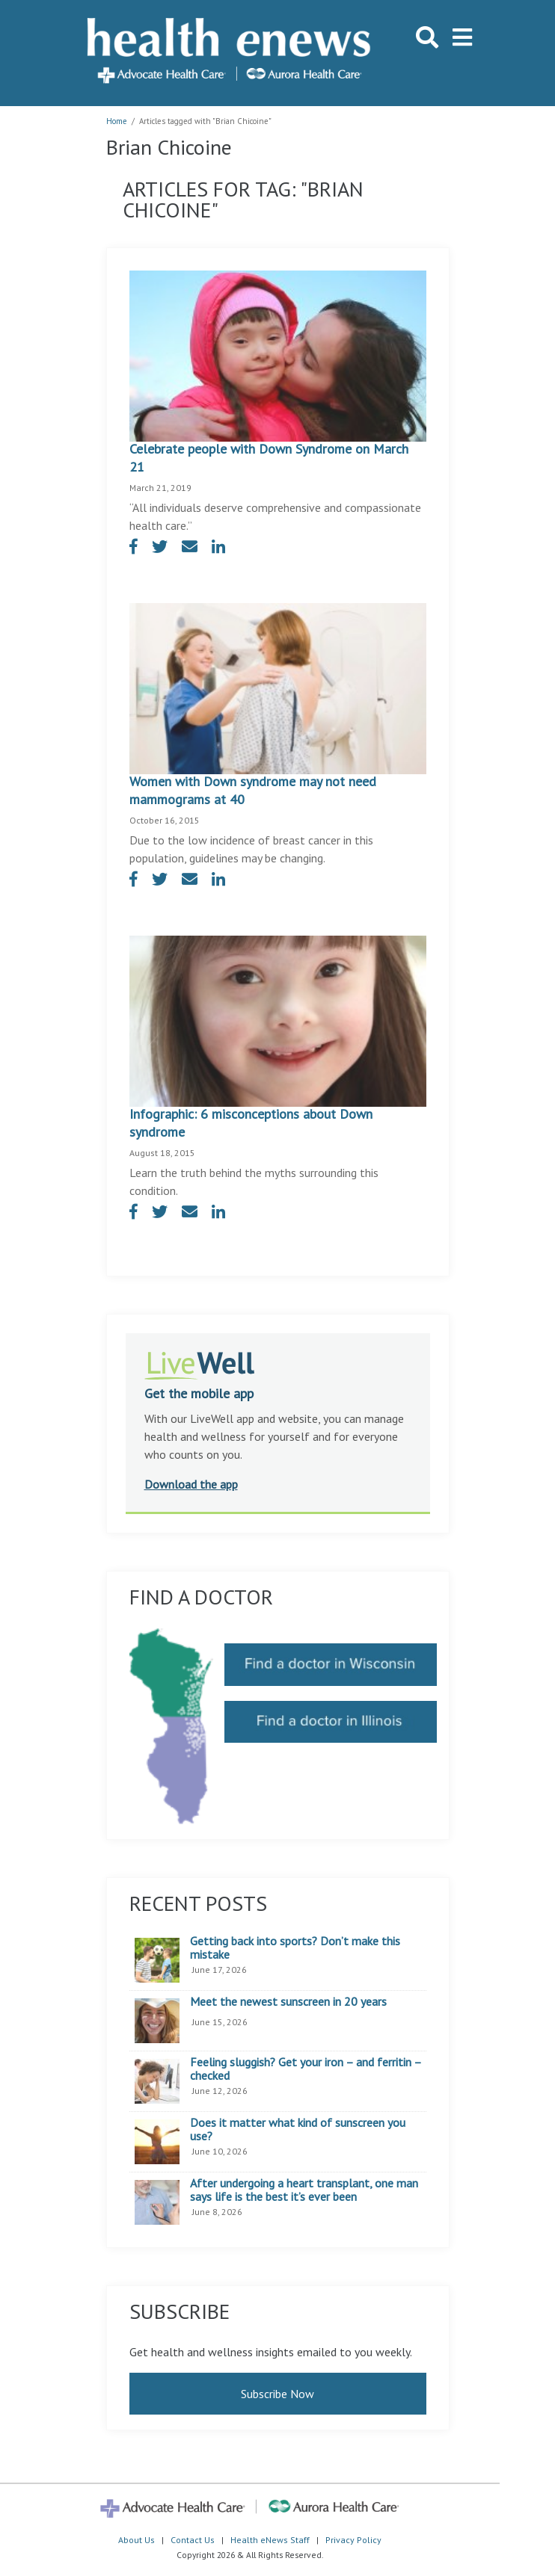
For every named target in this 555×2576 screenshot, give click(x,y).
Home (116, 121)
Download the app (191, 1484)
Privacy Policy (353, 2539)
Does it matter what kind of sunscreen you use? (297, 2129)
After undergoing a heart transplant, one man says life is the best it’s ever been (304, 2190)
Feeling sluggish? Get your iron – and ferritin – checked (305, 2069)
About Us (136, 2539)
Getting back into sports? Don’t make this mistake (295, 1948)
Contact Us (193, 2539)
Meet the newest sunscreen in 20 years (288, 2002)
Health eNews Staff (270, 2539)
